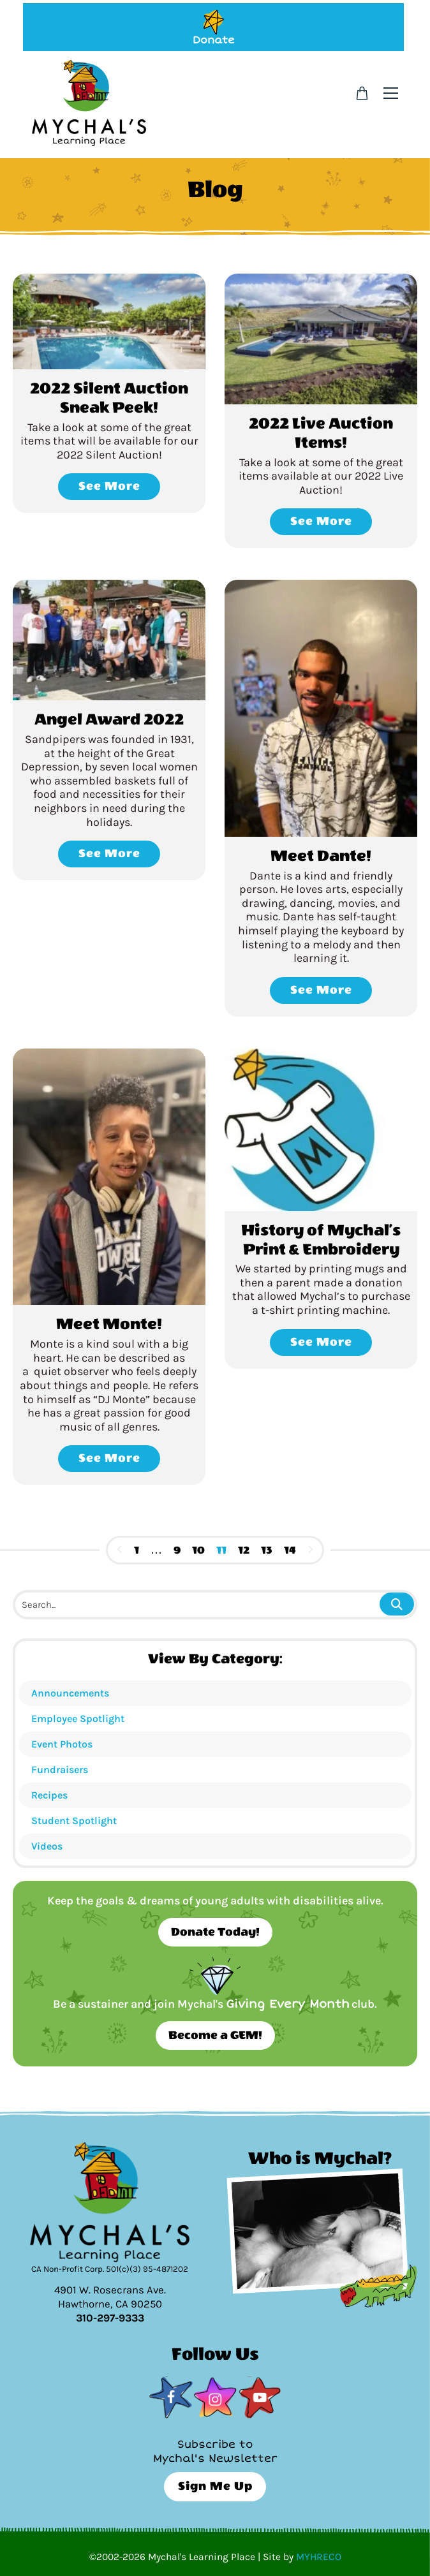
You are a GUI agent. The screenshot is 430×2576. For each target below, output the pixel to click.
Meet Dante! (321, 856)
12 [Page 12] (243, 1550)
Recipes (49, 1795)
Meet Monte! (109, 1324)
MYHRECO (318, 2557)
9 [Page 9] (177, 1550)
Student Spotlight (74, 1820)
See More (109, 486)
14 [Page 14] (290, 1550)
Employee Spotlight (77, 1718)
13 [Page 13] (266, 1550)
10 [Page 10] (198, 1550)
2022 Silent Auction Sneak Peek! (109, 397)
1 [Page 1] (136, 1550)
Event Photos (62, 1744)
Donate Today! (215, 1932)
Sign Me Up (215, 2486)
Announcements (70, 1693)
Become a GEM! (215, 2035)
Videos (47, 1846)
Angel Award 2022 (109, 719)
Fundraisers (59, 1769)
